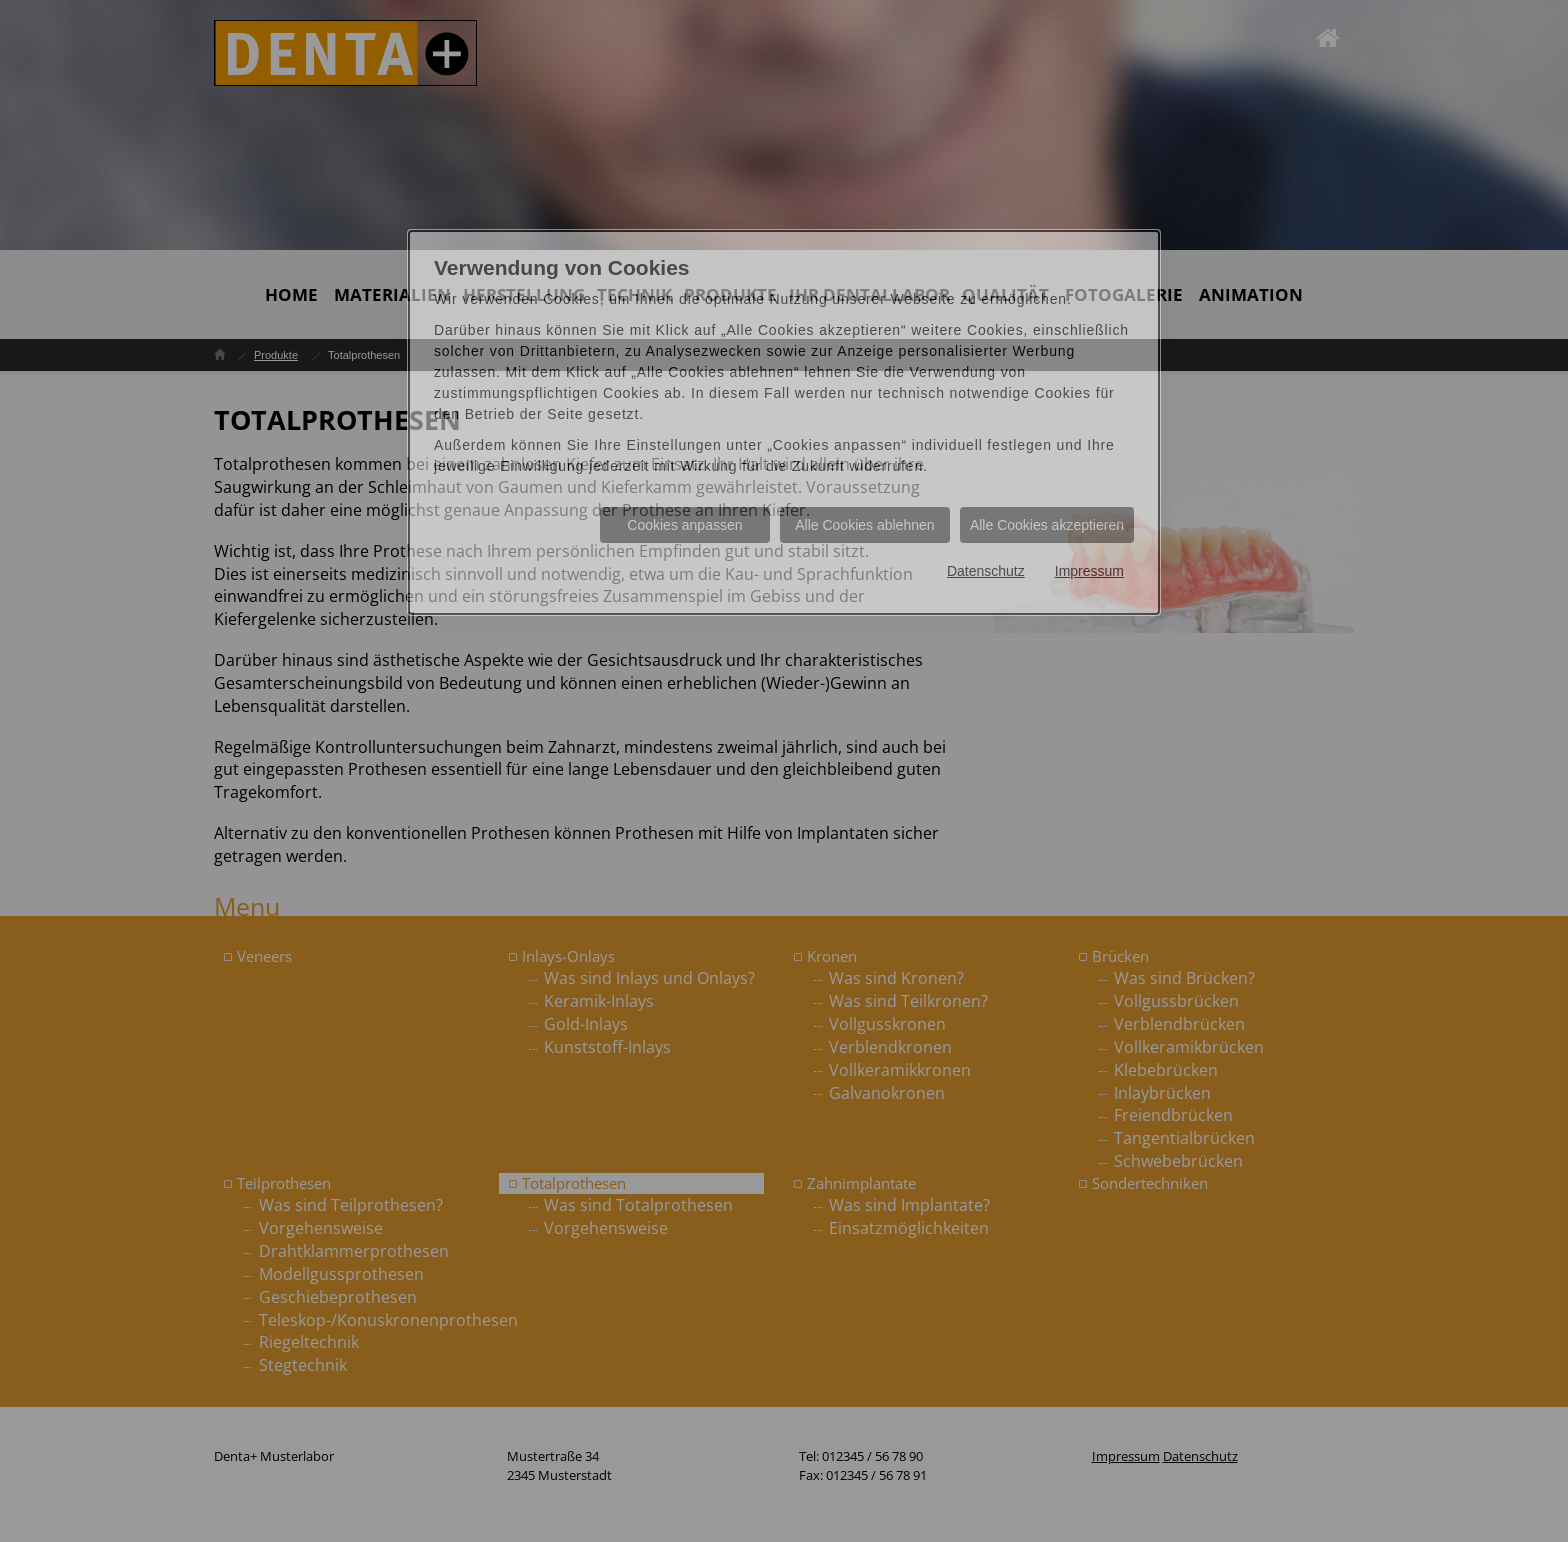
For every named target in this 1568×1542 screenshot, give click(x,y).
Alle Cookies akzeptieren (1047, 525)
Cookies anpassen (684, 525)
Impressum (1089, 571)
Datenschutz (986, 571)
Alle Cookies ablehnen (864, 525)
